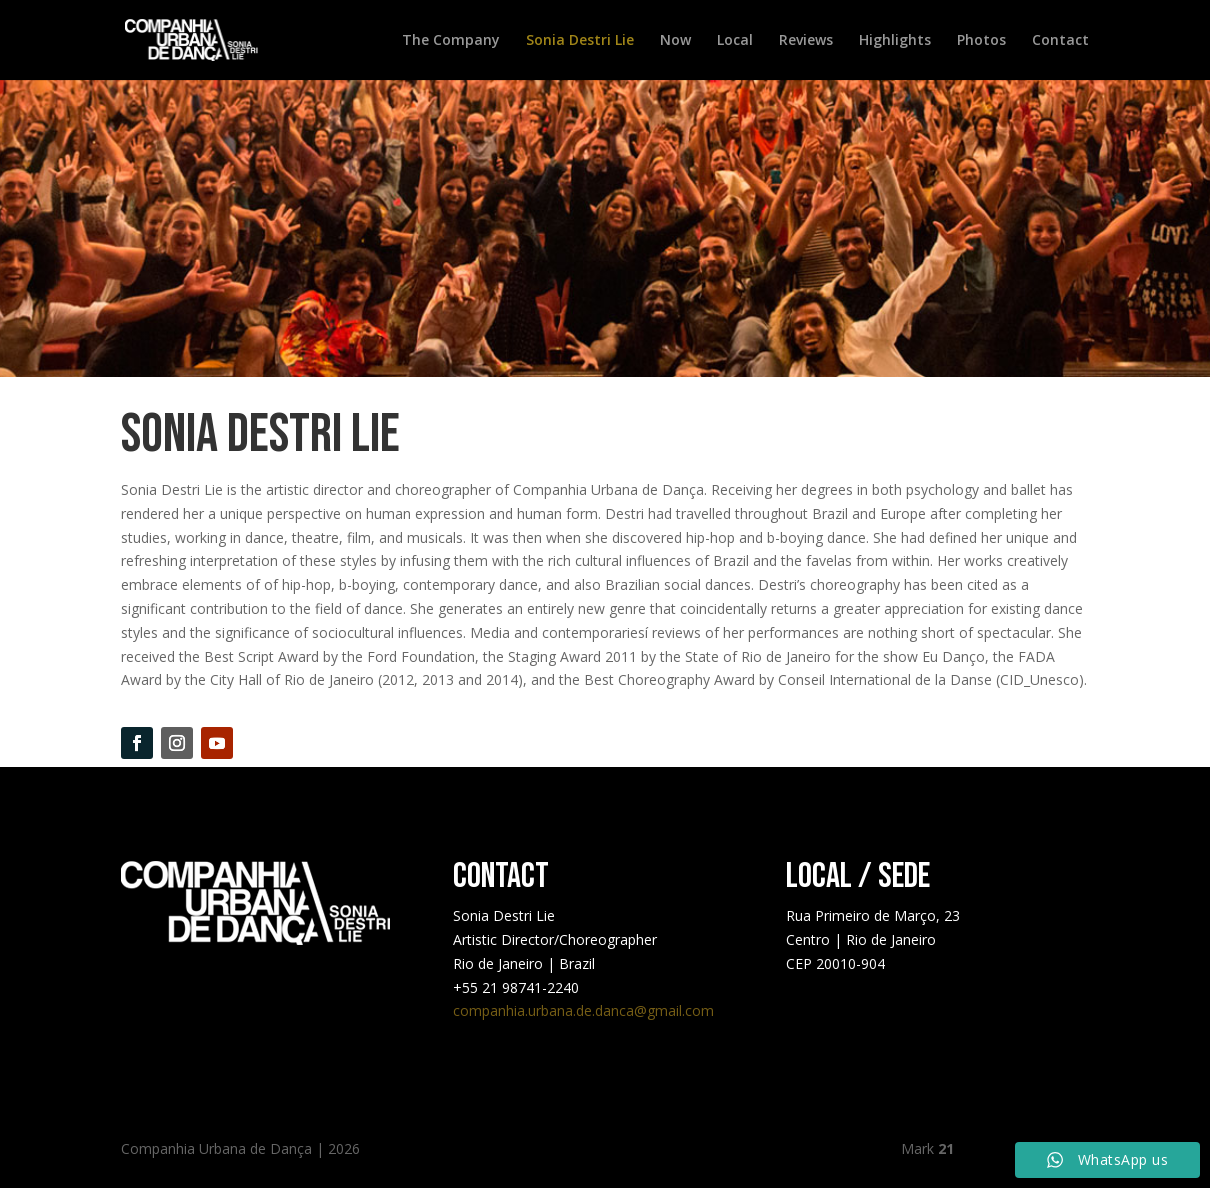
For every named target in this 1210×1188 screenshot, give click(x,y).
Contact (1060, 41)
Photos (981, 41)
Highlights (895, 41)
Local (735, 41)
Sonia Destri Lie (580, 41)
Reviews (806, 41)
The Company (451, 41)
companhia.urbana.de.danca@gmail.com (583, 1010)
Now (675, 41)
